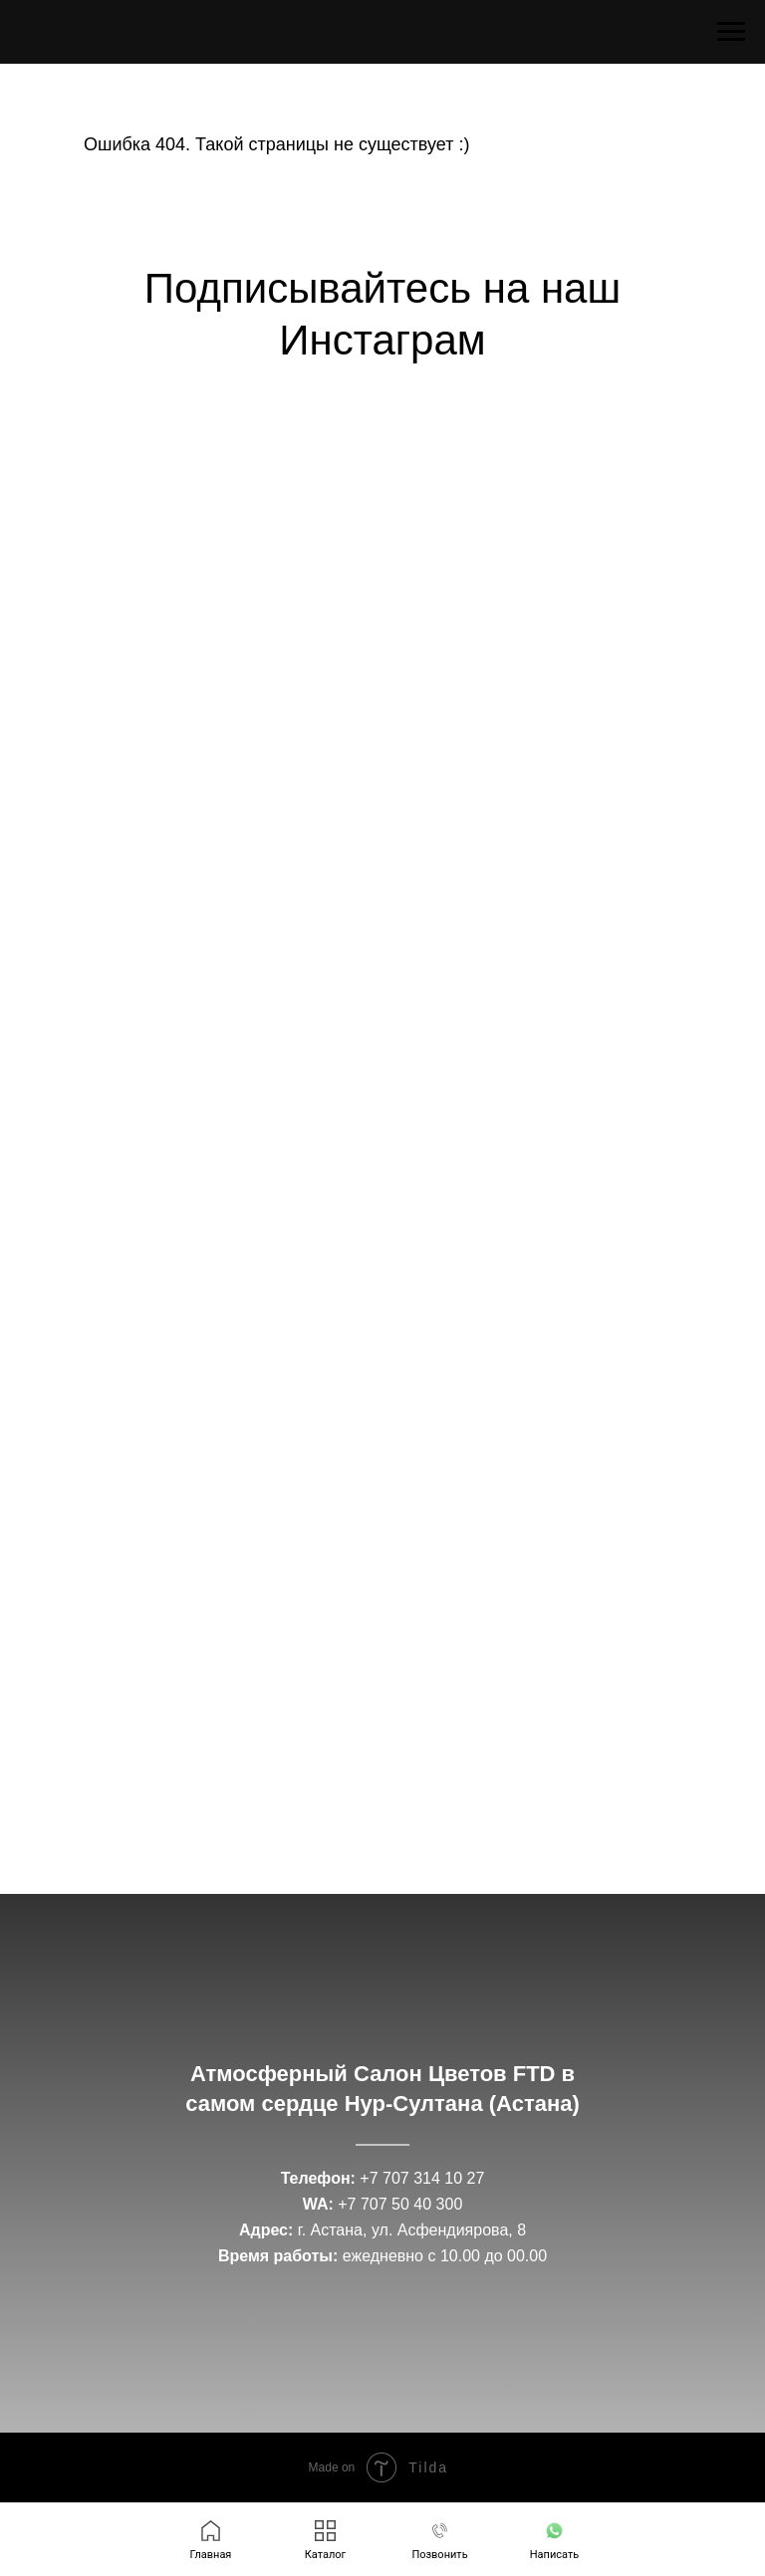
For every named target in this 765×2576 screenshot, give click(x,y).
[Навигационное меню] (731, 32)
